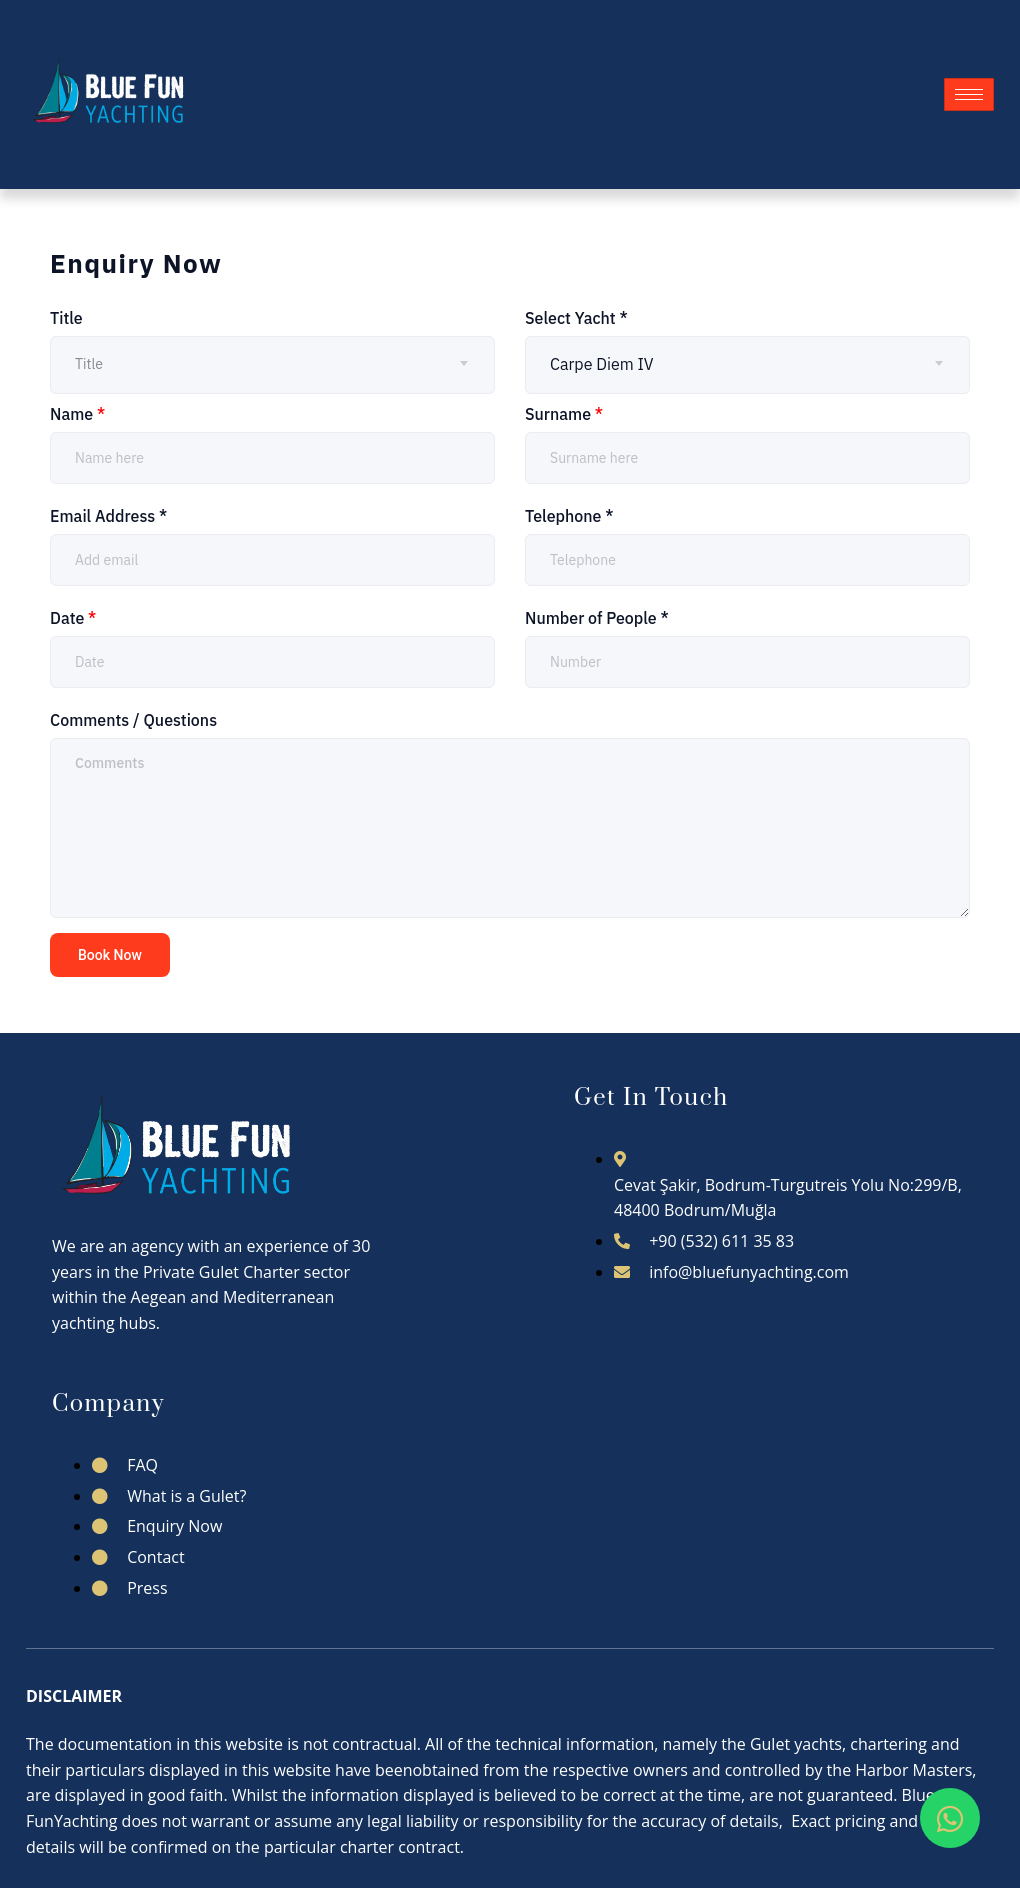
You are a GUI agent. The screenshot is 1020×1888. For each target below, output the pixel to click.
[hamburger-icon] (969, 94)
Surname (564, 414)
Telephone (569, 516)
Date (73, 618)
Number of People (597, 618)
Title (66, 318)
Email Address (108, 516)
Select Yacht (576, 318)
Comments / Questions (133, 720)
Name (77, 414)
